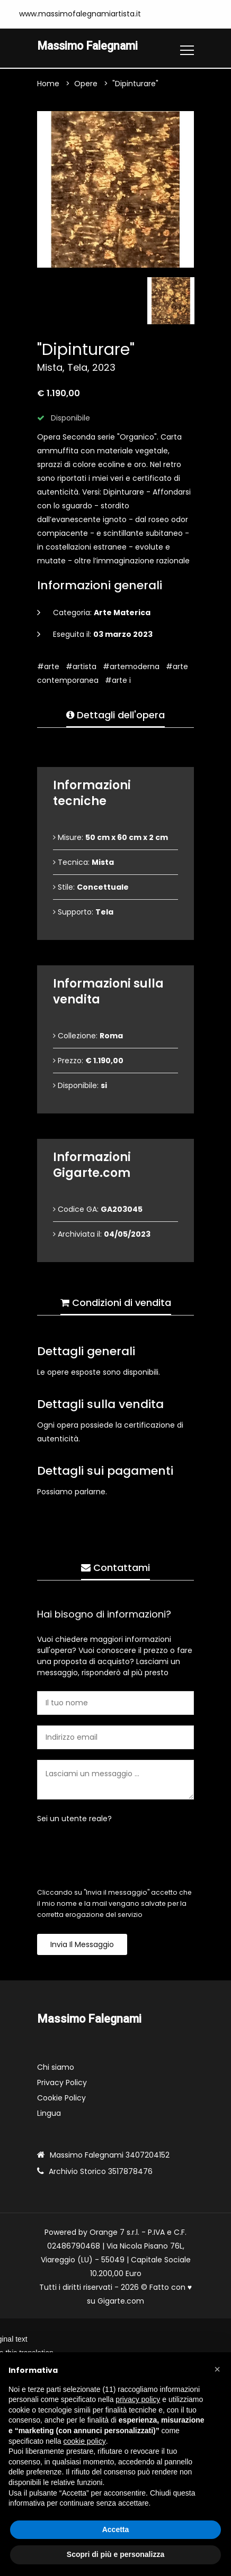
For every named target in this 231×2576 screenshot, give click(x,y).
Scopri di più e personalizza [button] (115, 2554)
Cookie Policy (61, 2098)
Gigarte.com (120, 2301)
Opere (85, 83)
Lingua (49, 2113)
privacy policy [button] (138, 2399)
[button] (217, 2369)
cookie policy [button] (85, 2441)
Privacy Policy (62, 2082)
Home (48, 83)
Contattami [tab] (115, 1567)
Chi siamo (55, 2067)
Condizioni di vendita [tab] (115, 1302)
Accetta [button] (115, 2529)
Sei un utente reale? (74, 1818)
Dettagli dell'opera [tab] (115, 714)
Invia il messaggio (82, 1944)
